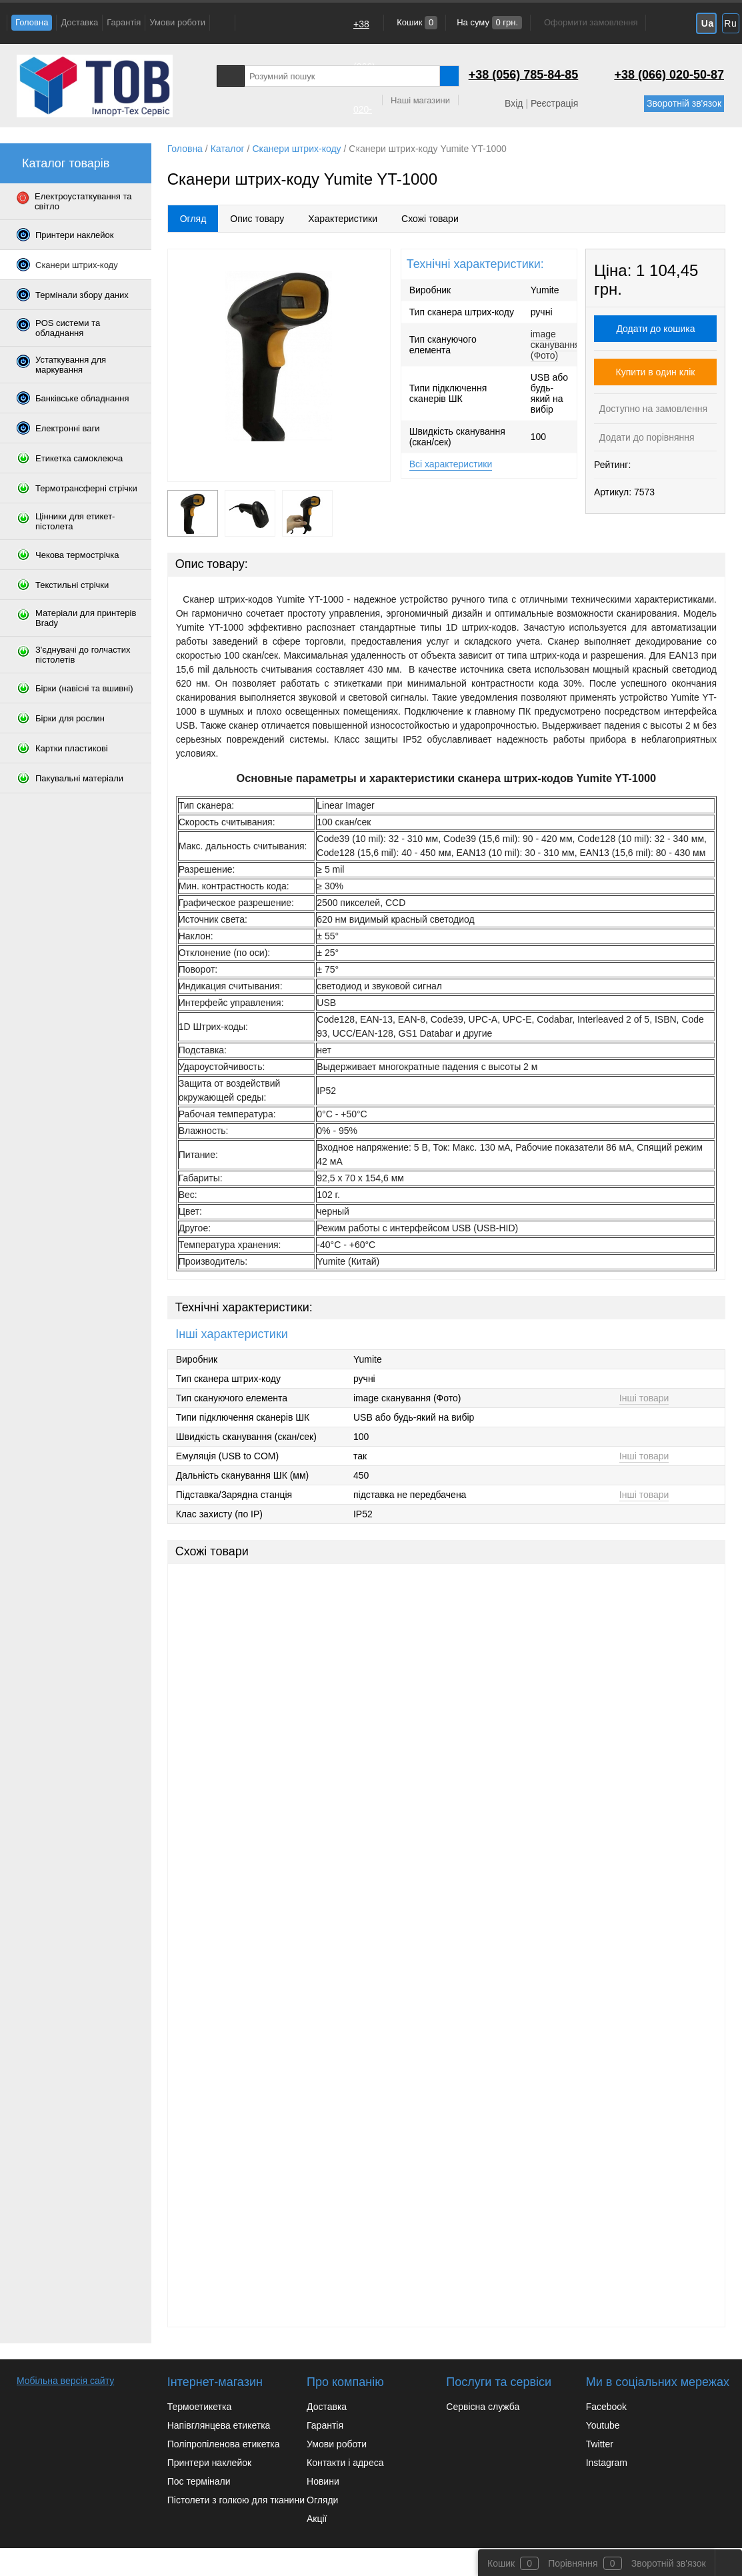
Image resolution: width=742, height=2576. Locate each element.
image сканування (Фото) (555, 345)
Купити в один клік (655, 372)
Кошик (416, 22)
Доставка (79, 22)
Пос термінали (199, 2481)
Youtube (603, 2425)
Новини (323, 2481)
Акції (317, 2518)
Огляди (322, 2500)
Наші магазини (420, 100)
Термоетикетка (199, 2406)
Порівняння (573, 2563)
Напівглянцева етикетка (219, 2425)
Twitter (599, 2444)
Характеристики (342, 218)
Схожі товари (430, 218)
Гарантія (124, 22)
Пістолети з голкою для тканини (236, 2500)
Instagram (606, 2462)
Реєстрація (554, 103)
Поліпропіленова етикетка (223, 2444)
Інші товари (644, 1398)
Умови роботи (177, 22)
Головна (31, 22)
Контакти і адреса (345, 2462)
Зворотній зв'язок (684, 103)
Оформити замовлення (590, 22)
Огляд (193, 218)
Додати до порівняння (646, 437)
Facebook (606, 2406)
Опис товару (257, 218)
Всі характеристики (451, 464)
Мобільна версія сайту (65, 2380)
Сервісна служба (482, 2406)
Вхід (514, 103)
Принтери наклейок (209, 2462)
